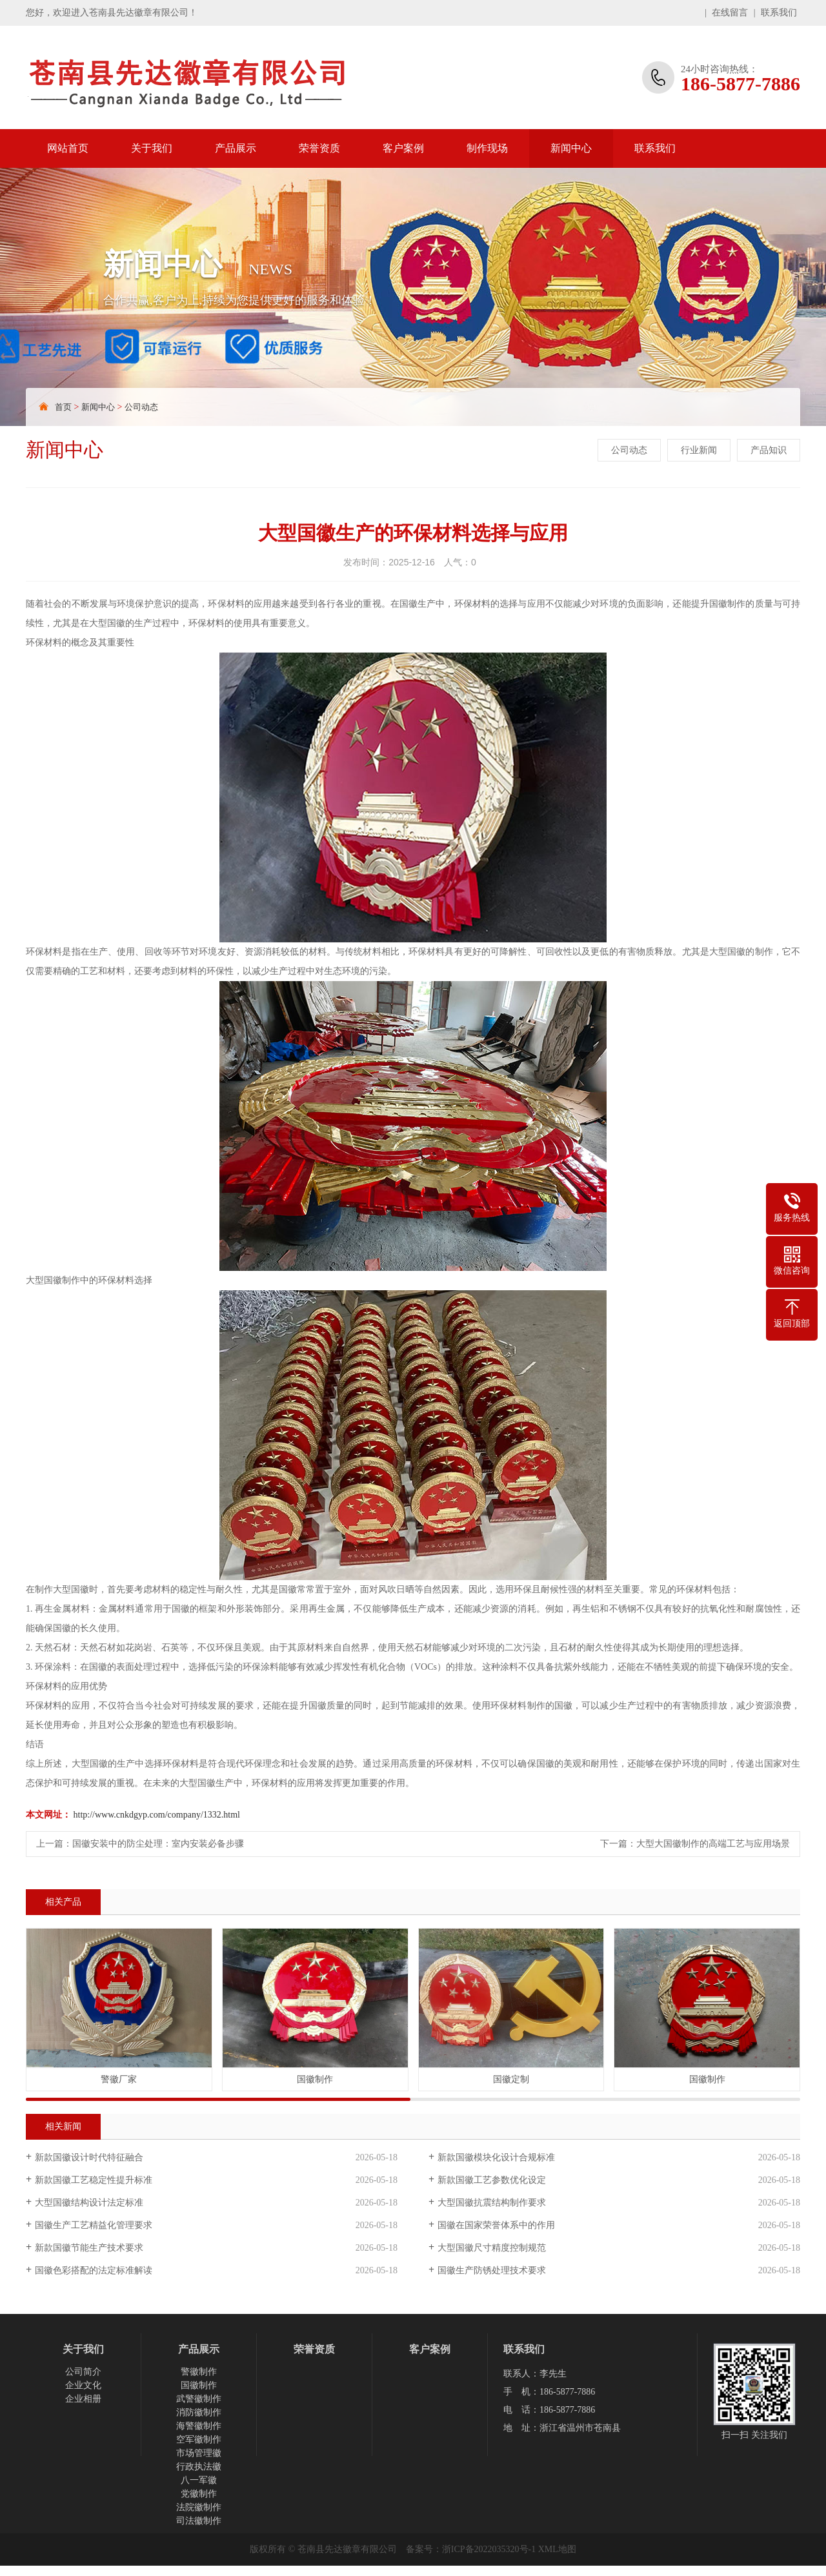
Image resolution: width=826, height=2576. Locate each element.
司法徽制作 (198, 2521)
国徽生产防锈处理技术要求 (492, 2270)
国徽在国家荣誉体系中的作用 (496, 2225)
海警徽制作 (198, 2426)
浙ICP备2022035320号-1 (489, 2549)
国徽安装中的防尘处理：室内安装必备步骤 (158, 1844)
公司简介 (83, 2372)
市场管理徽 (198, 2453)
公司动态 (141, 407)
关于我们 (151, 148)
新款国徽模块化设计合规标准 (496, 2157)
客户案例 (403, 148)
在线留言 (730, 12)
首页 (63, 407)
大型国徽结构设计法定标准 (89, 2202)
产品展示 (235, 148)
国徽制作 (199, 2385)
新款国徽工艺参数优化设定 (492, 2180)
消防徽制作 (198, 2412)
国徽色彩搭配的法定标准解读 (93, 2270)
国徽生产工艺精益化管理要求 (93, 2225)
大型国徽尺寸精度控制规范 (492, 2248)
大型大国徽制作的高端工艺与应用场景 (713, 1844)
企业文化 (83, 2385)
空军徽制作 (198, 2439)
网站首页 (67, 148)
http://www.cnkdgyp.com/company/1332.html (157, 1815)
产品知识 (768, 450)
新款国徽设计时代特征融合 (89, 2157)
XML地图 (557, 2549)
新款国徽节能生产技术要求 (89, 2248)
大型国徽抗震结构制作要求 (492, 2202)
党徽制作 (199, 2494)
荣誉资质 (319, 148)
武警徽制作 (198, 2399)
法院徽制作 (198, 2507)
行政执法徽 (198, 2466)
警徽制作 (199, 2372)
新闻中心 (571, 148)
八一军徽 (199, 2480)
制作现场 (487, 148)
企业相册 (83, 2399)
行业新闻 (699, 450)
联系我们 (779, 12)
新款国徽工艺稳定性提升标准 (93, 2180)
